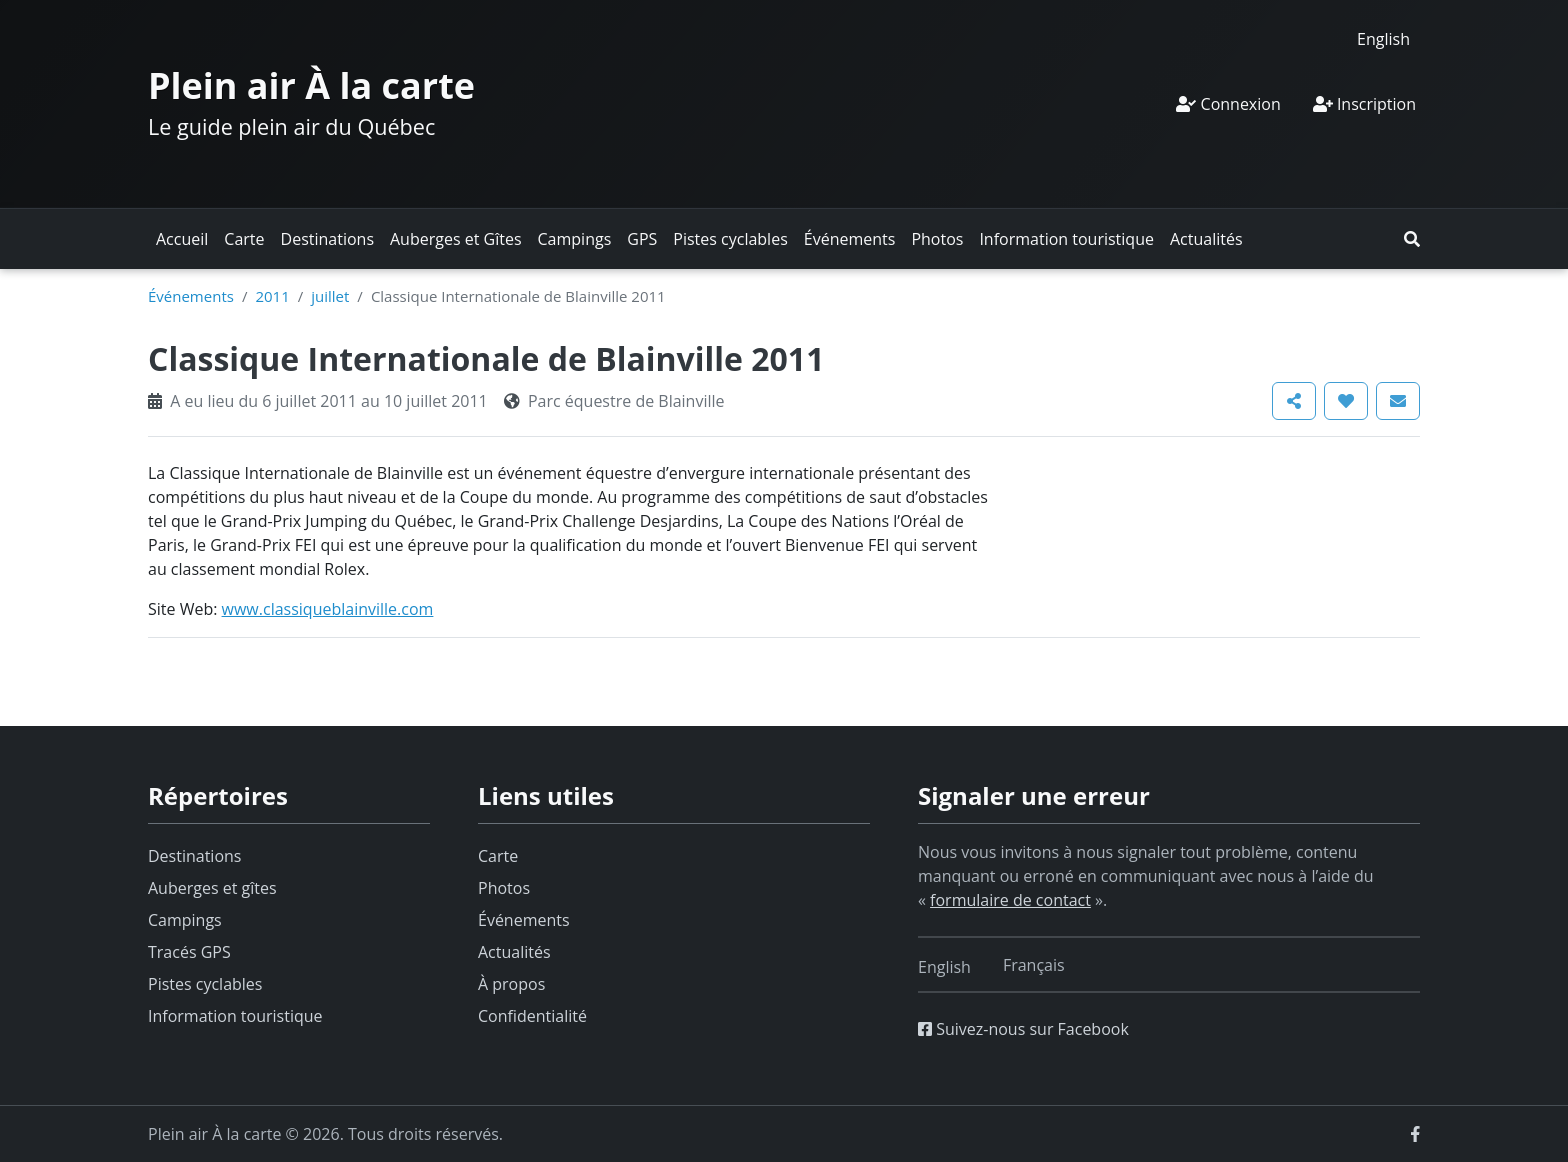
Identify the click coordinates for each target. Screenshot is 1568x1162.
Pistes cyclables (730, 239)
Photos (937, 239)
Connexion (1228, 104)
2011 (272, 296)
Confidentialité (532, 1016)
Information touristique (1066, 239)
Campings (575, 239)
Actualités (1206, 239)
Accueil (182, 239)
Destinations (327, 239)
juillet (330, 296)
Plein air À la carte (311, 85)
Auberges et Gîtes (456, 239)
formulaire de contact (1010, 900)
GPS (642, 239)
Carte (244, 239)
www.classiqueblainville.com (328, 609)
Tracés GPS (189, 952)
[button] (1412, 239)
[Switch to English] (1383, 38)
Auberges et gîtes (212, 888)
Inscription (1364, 104)
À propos (511, 984)
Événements (850, 239)
